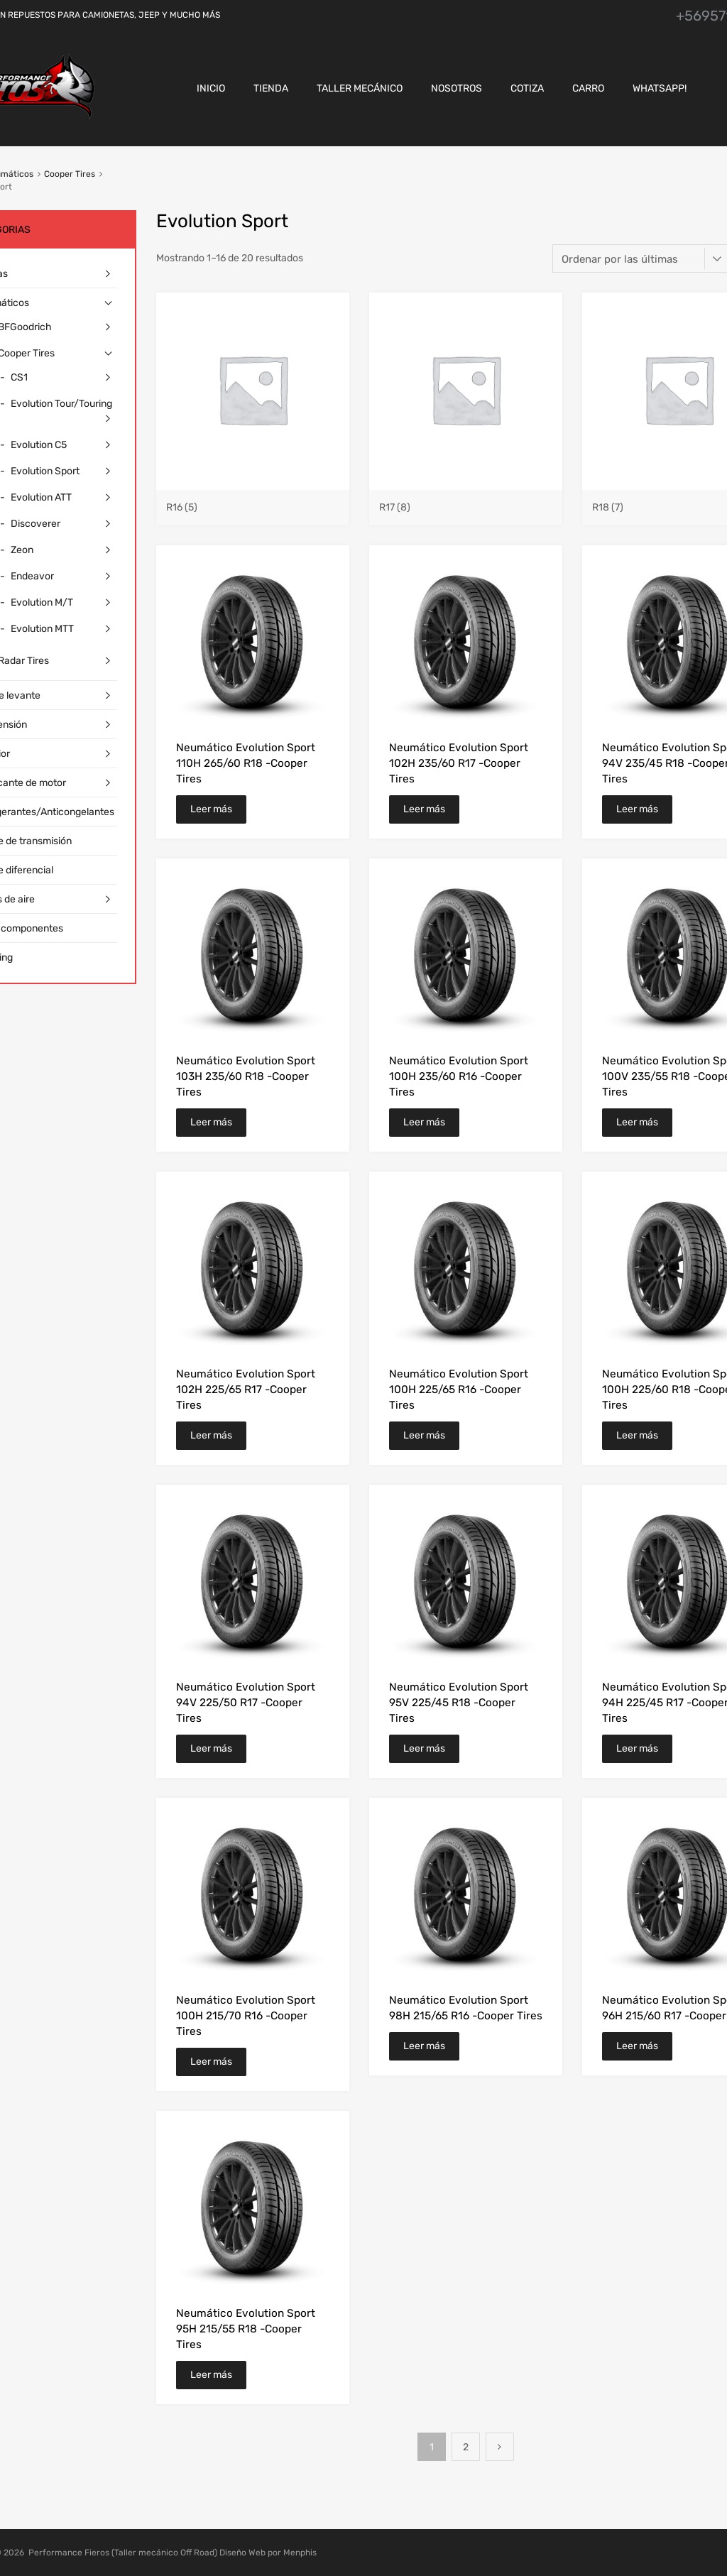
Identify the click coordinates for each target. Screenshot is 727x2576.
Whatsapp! (660, 88)
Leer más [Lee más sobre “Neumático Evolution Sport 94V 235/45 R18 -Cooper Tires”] (637, 809)
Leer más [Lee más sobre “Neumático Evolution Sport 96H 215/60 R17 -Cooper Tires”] (637, 2046)
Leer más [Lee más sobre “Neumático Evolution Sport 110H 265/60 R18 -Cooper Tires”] (211, 809)
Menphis (300, 2553)
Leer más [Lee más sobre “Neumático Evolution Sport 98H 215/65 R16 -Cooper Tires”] (424, 2046)
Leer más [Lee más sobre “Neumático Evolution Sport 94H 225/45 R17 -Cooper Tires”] (637, 1748)
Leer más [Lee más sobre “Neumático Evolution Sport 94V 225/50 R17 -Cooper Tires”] (211, 1748)
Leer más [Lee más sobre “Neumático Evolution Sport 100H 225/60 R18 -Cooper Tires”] (637, 1435)
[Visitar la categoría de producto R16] (252, 501)
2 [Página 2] (466, 2447)
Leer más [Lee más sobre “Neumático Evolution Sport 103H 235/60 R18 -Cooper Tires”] (211, 1122)
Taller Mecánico (360, 88)
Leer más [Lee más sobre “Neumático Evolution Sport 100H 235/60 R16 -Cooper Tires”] (424, 1122)
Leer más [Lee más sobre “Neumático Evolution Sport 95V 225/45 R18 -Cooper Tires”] (424, 1748)
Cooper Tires (69, 174)
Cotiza (527, 88)
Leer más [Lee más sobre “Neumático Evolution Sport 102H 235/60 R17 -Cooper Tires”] (424, 809)
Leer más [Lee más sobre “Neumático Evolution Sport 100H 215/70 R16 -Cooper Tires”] (211, 2062)
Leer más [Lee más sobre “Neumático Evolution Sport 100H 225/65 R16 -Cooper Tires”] (424, 1435)
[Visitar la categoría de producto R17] (465, 501)
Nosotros (456, 88)
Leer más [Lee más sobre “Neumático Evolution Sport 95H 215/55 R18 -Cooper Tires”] (211, 2375)
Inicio (211, 88)
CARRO (588, 88)
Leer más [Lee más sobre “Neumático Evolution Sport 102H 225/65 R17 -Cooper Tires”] (211, 1435)
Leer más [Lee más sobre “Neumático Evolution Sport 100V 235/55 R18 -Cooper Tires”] (637, 1122)
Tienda (270, 88)
